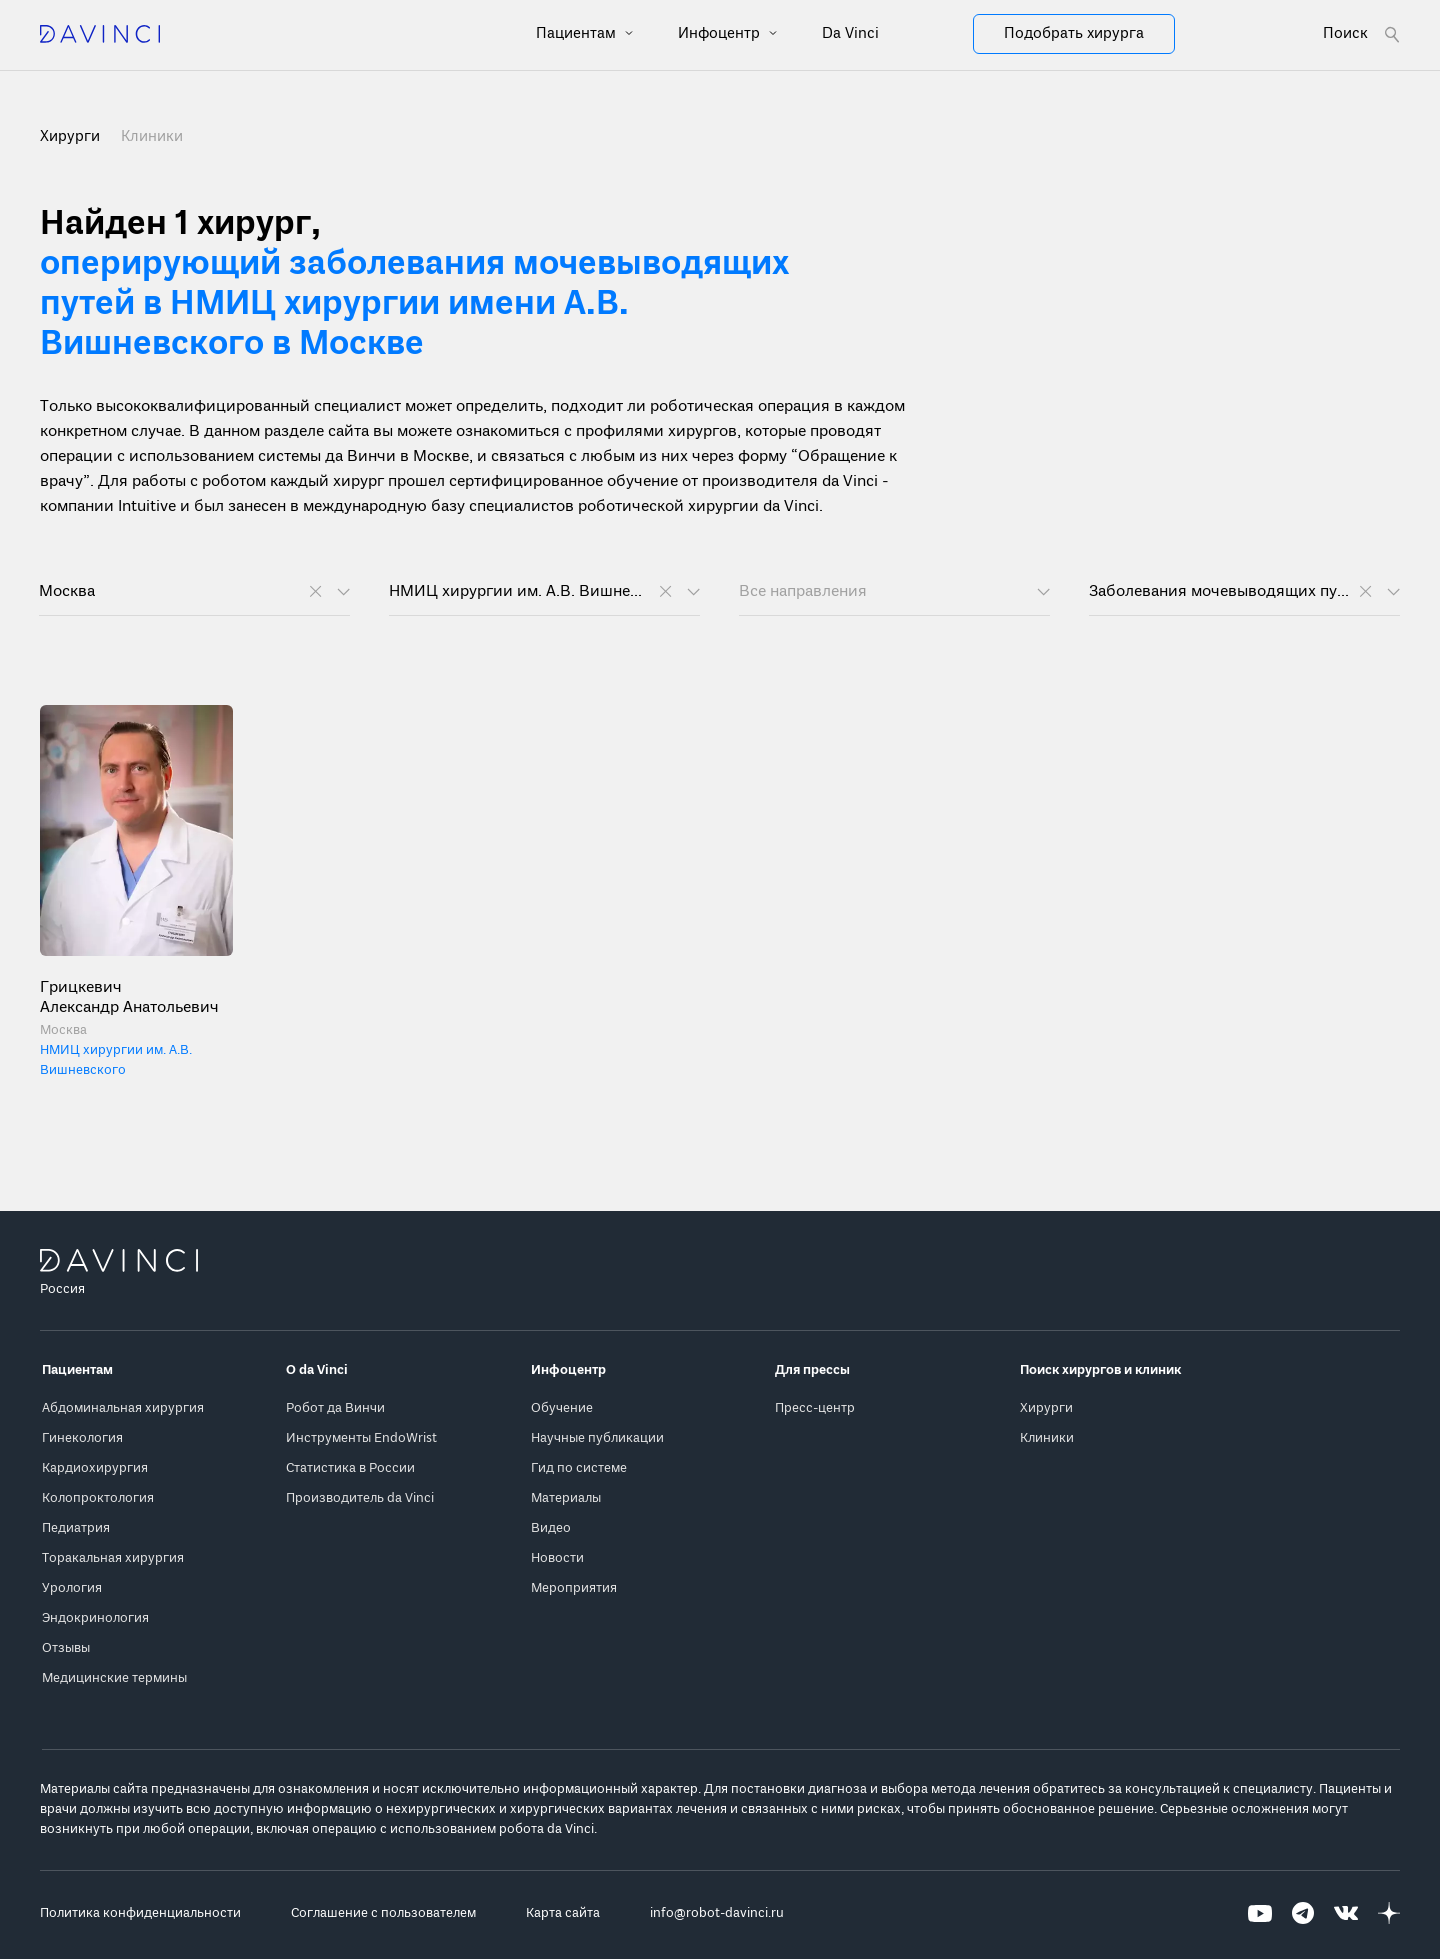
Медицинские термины (114, 1678)
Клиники (152, 137)
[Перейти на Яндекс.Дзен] (1389, 1913)
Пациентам (578, 34)
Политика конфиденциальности (140, 1913)
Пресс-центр (815, 1408)
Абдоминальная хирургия (123, 1408)
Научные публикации (597, 1438)
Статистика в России (350, 1468)
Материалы (566, 1498)
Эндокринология (95, 1618)
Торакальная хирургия (113, 1558)
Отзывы (66, 1648)
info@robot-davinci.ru (717, 1913)
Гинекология (82, 1438)
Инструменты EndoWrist (361, 1438)
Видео (551, 1528)
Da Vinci (850, 34)
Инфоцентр (721, 34)
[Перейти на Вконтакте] (1346, 1913)
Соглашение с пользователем (383, 1913)
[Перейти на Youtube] (1260, 1913)
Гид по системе (579, 1468)
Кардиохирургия (95, 1468)
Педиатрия (76, 1528)
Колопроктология (98, 1498)
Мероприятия (574, 1588)
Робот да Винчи (335, 1408)
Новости (557, 1558)
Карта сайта (563, 1913)
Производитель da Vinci (360, 1498)
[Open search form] (1361, 34)
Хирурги (1046, 1408)
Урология (72, 1588)
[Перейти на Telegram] (1303, 1913)
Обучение (562, 1408)
